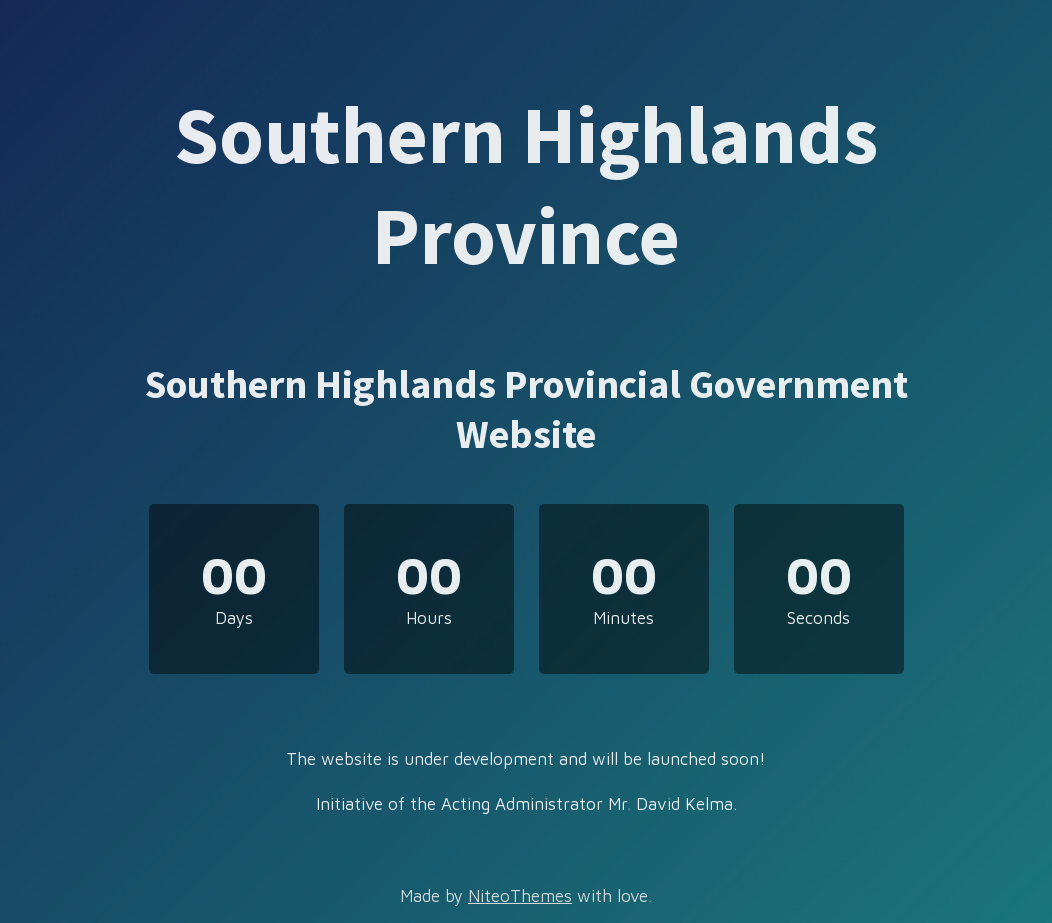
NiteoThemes (520, 896)
